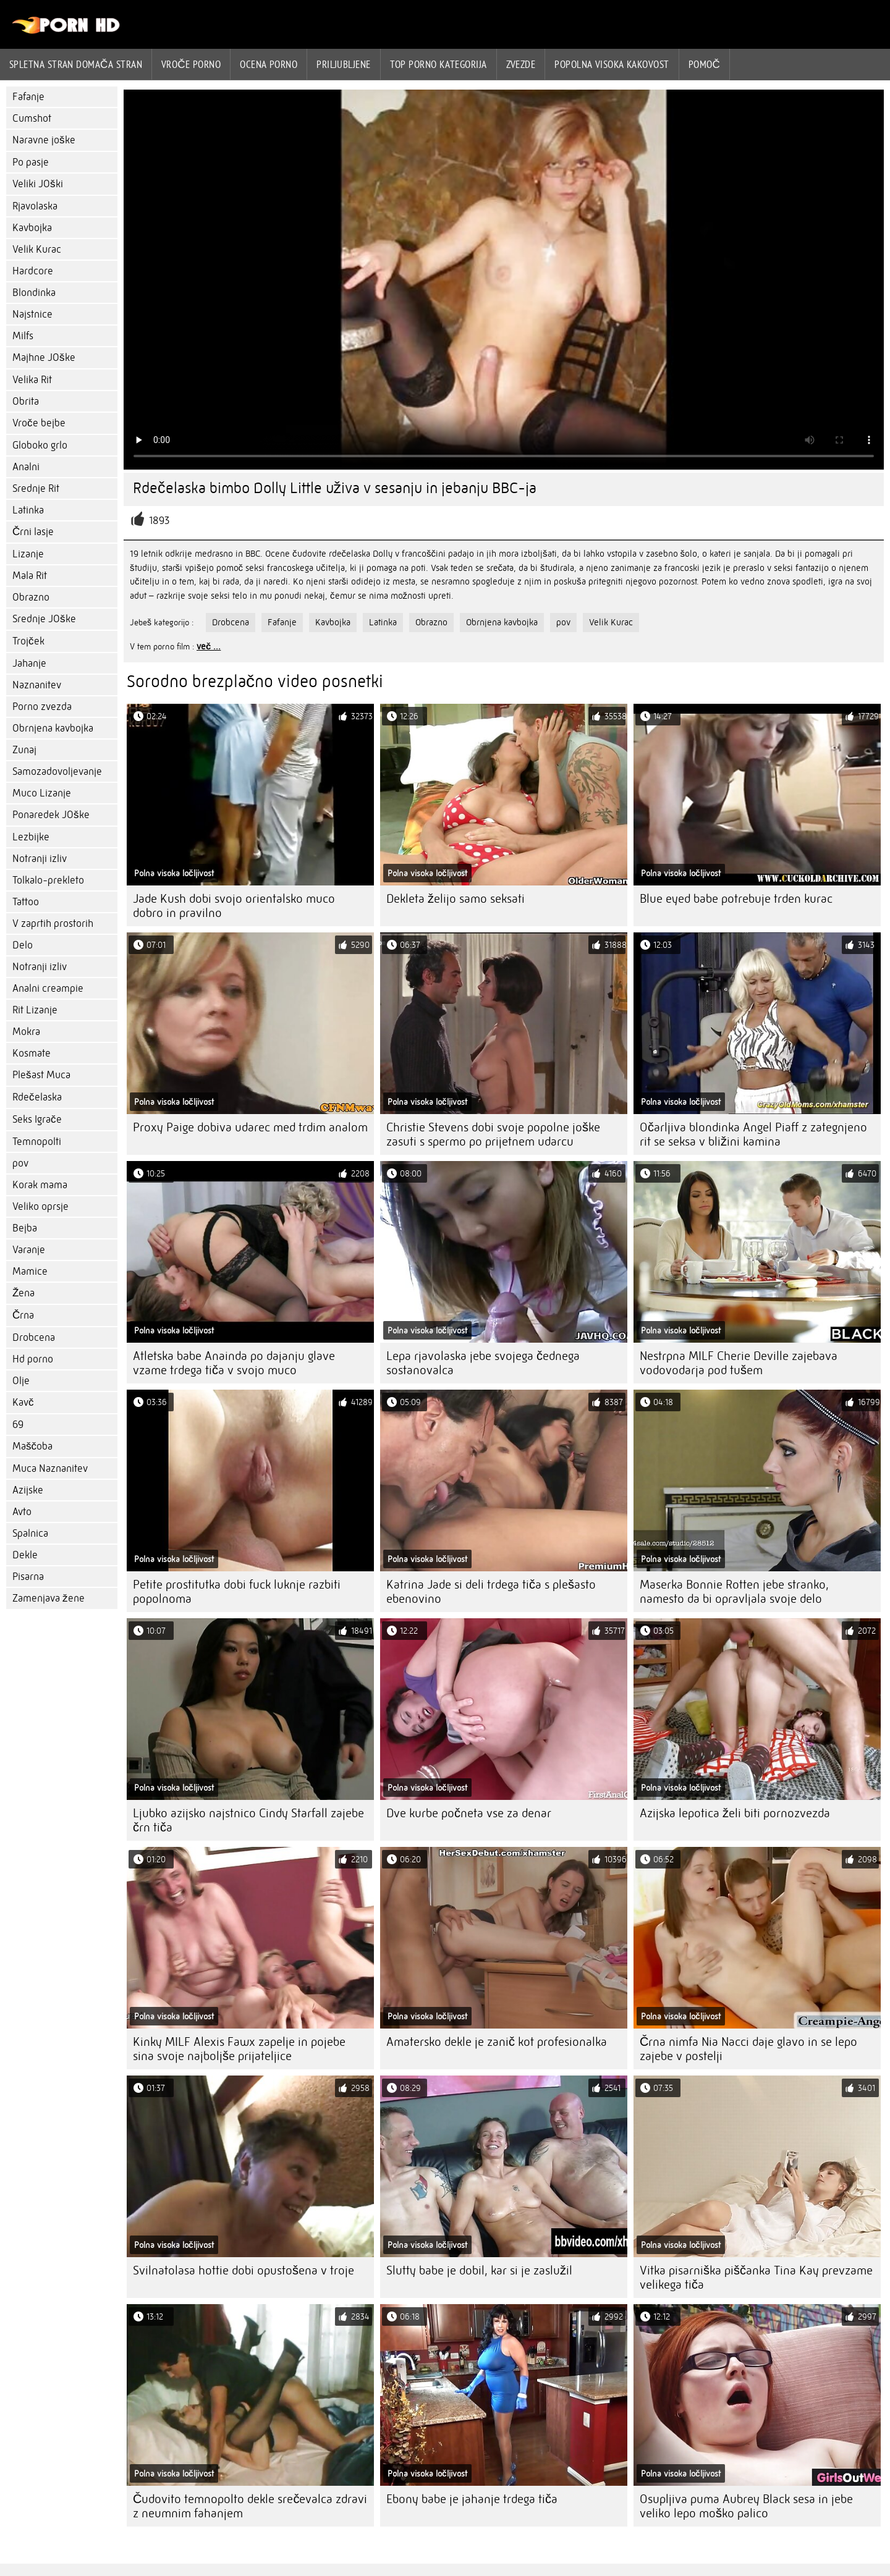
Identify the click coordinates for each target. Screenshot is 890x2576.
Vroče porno (191, 64)
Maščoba (32, 1446)
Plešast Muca (41, 1075)
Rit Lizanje (34, 1010)
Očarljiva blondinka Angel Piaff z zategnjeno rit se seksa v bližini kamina (753, 1134)
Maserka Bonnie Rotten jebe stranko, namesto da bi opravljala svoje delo (734, 1591)
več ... (209, 646)
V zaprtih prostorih (52, 923)
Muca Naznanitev (50, 1468)
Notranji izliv (39, 858)
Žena (23, 1293)
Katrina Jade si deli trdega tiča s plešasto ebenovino (491, 1591)
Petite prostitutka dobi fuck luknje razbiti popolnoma (237, 1591)
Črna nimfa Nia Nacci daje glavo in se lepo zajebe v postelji (748, 2049)
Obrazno (30, 597)
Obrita (25, 401)
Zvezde (521, 64)
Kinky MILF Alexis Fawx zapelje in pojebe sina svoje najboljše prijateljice (239, 2049)
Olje (21, 1381)
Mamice (30, 1271)
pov (20, 1163)
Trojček (28, 641)
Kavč (23, 1402)
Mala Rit (29, 575)
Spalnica (30, 1533)
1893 (159, 520)
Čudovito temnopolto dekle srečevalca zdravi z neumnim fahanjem (250, 2506)
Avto (22, 1512)
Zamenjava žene (48, 1598)
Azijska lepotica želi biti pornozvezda (735, 1813)
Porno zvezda (42, 706)
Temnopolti (36, 1141)
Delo (22, 945)
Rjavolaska (34, 206)
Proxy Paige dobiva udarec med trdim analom (250, 1127)
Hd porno (32, 1359)
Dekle (25, 1555)
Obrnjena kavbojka (52, 728)
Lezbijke (30, 837)
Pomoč (705, 64)
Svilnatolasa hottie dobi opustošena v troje (243, 2270)
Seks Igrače (37, 1119)
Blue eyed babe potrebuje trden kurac (736, 899)
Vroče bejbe (39, 423)
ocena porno (268, 64)
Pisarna (28, 1576)
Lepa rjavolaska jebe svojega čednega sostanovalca (483, 1363)
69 (17, 1424)
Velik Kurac (36, 249)
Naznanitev (36, 685)
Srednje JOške (44, 619)
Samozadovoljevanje (57, 771)
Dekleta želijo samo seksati (455, 899)
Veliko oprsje (40, 1206)
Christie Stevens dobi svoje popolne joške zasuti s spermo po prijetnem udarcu (493, 1134)
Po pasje (30, 162)
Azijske (27, 1490)
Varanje (28, 1250)
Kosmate (31, 1053)
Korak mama (39, 1185)
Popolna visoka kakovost (611, 64)
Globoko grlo (39, 445)
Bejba (24, 1228)
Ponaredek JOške (51, 815)
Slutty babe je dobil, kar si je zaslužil (479, 2270)
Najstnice (32, 314)
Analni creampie (47, 988)
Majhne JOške (43, 357)
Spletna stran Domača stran (75, 64)
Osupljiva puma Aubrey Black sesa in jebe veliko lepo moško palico (746, 2506)
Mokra (26, 1031)
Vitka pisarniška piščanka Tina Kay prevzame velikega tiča (756, 2277)
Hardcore (32, 271)
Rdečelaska (37, 1097)
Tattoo (25, 902)
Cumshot (31, 118)
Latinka (28, 510)
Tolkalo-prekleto (48, 880)
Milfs (22, 336)
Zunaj (24, 750)
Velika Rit (32, 380)
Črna (23, 1315)
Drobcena (33, 1337)
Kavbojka (32, 228)
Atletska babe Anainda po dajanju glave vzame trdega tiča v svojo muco (234, 1363)
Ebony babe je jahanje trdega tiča (471, 2499)
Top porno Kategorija (438, 64)
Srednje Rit (35, 488)
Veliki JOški (37, 184)
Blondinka (34, 292)
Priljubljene (343, 64)
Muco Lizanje (41, 793)
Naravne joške (43, 140)
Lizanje (28, 554)
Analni (26, 467)
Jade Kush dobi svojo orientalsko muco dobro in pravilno (234, 906)
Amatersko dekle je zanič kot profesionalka (496, 2042)
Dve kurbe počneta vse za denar (468, 1813)
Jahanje (29, 663)
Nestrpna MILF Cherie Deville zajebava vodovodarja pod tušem (738, 1363)
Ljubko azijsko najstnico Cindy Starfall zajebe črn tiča (248, 1820)
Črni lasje (33, 532)
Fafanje (28, 97)
